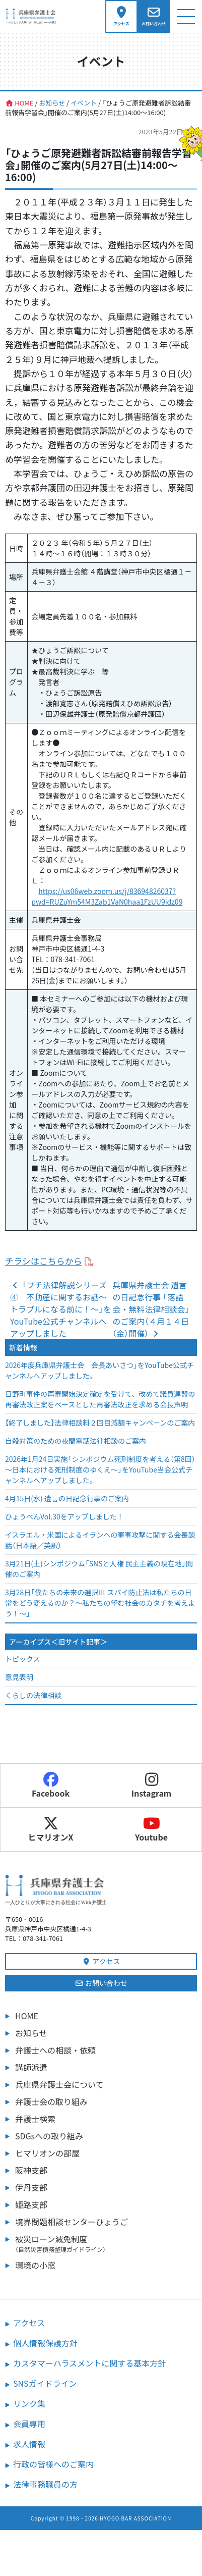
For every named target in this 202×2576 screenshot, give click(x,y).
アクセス (101, 1961)
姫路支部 (31, 2204)
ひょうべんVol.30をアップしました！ (64, 1516)
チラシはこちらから (43, 1260)
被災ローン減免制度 (106, 2243)
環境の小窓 (35, 2265)
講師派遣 (31, 2067)
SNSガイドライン (45, 2383)
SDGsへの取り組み (49, 2136)
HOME (26, 2016)
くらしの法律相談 (33, 1695)
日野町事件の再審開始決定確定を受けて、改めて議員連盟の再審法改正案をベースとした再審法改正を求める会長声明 (100, 1399)
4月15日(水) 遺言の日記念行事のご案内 (67, 1498)
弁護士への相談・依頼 (55, 2050)
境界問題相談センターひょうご (71, 2222)
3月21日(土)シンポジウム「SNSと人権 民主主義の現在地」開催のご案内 (99, 1568)
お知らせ (31, 2033)
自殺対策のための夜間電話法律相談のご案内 (75, 1441)
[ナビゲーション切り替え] (186, 16)
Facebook (51, 1785)
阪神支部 (31, 2170)
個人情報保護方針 (45, 2343)
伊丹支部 (31, 2187)
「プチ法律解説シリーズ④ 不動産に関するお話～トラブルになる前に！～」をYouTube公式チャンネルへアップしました (60, 1309)
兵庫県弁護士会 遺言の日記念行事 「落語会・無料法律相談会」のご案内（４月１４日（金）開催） (150, 1309)
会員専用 (29, 2423)
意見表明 (19, 1677)
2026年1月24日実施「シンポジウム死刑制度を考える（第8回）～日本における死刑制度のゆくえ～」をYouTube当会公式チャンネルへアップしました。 (100, 1469)
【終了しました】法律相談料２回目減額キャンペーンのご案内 (100, 1422)
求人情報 (29, 2444)
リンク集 (29, 2403)
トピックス (22, 1659)
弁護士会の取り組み (51, 2101)
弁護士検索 (35, 2119)
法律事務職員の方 (45, 2484)
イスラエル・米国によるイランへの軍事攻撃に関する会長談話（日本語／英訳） (100, 1540)
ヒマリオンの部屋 (47, 2153)
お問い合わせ (101, 1983)
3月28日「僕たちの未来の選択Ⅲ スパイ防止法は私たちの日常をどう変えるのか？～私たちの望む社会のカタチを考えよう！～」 (100, 1602)
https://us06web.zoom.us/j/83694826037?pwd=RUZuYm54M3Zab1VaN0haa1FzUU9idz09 (106, 896)
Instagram (151, 1785)
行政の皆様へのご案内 (53, 2464)
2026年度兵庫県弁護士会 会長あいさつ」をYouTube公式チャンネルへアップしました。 (99, 1370)
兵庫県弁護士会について (59, 2084)
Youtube (151, 1829)
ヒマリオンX (50, 1829)
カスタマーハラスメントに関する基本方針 (89, 2363)
